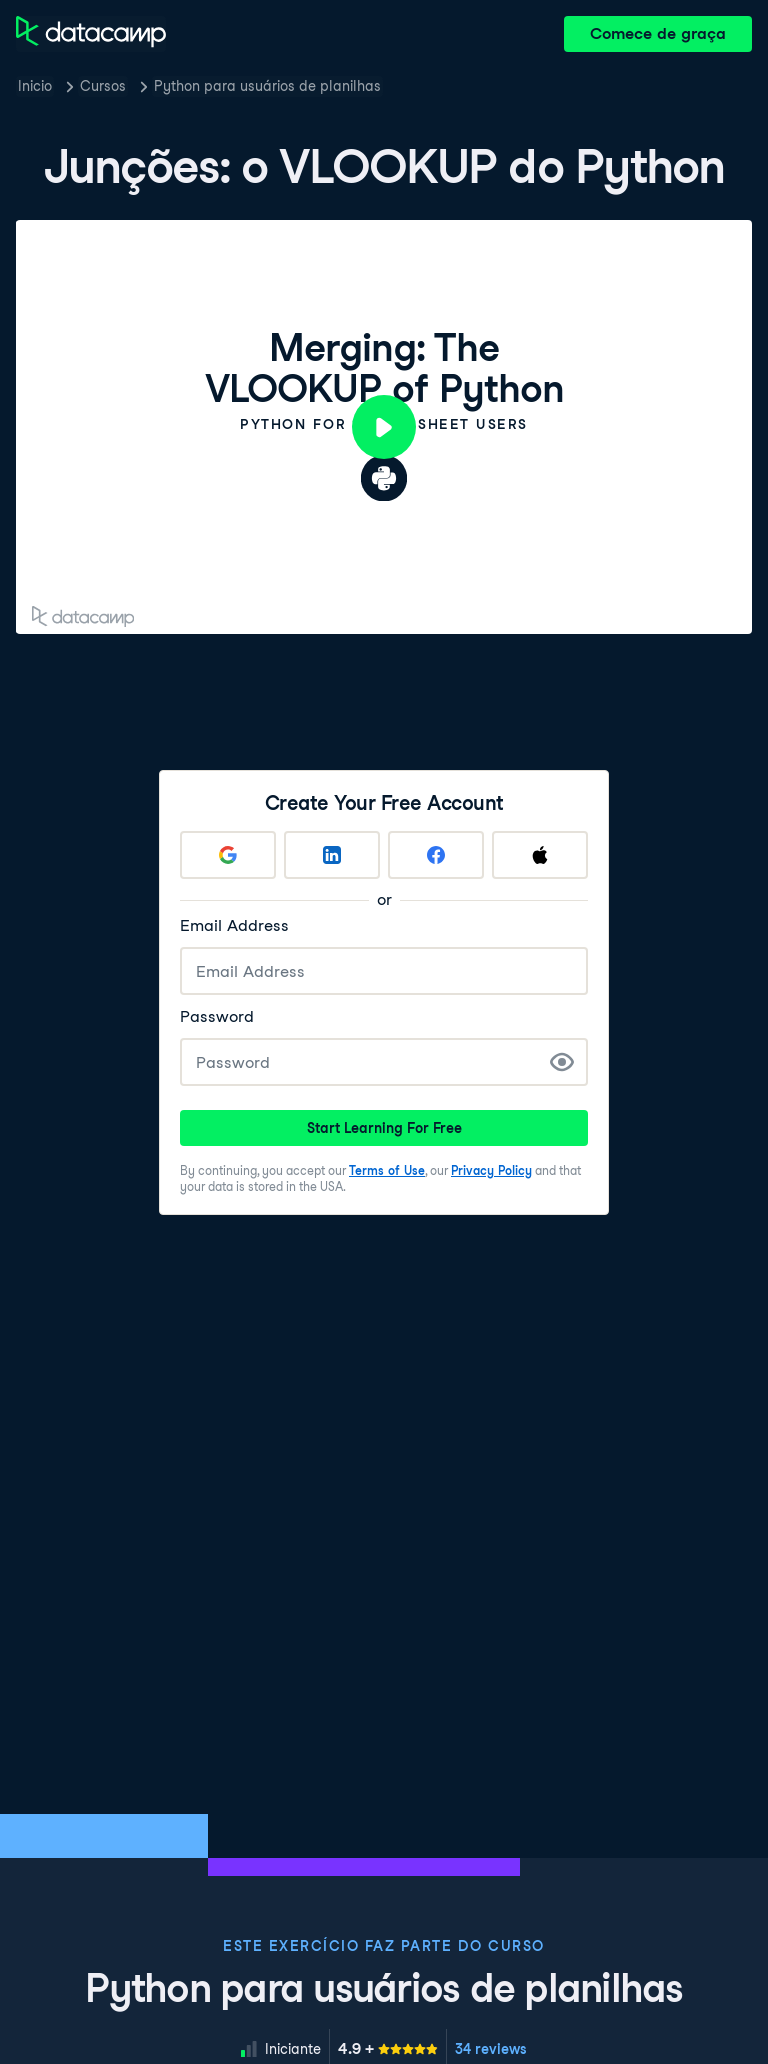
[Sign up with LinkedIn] (332, 855)
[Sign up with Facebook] (436, 855)
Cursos (103, 86)
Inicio (35, 86)
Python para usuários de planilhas (267, 86)
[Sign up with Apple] (540, 855)
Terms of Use (387, 1170)
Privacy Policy (491, 1170)
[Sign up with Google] (228, 855)
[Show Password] (562, 1062)
